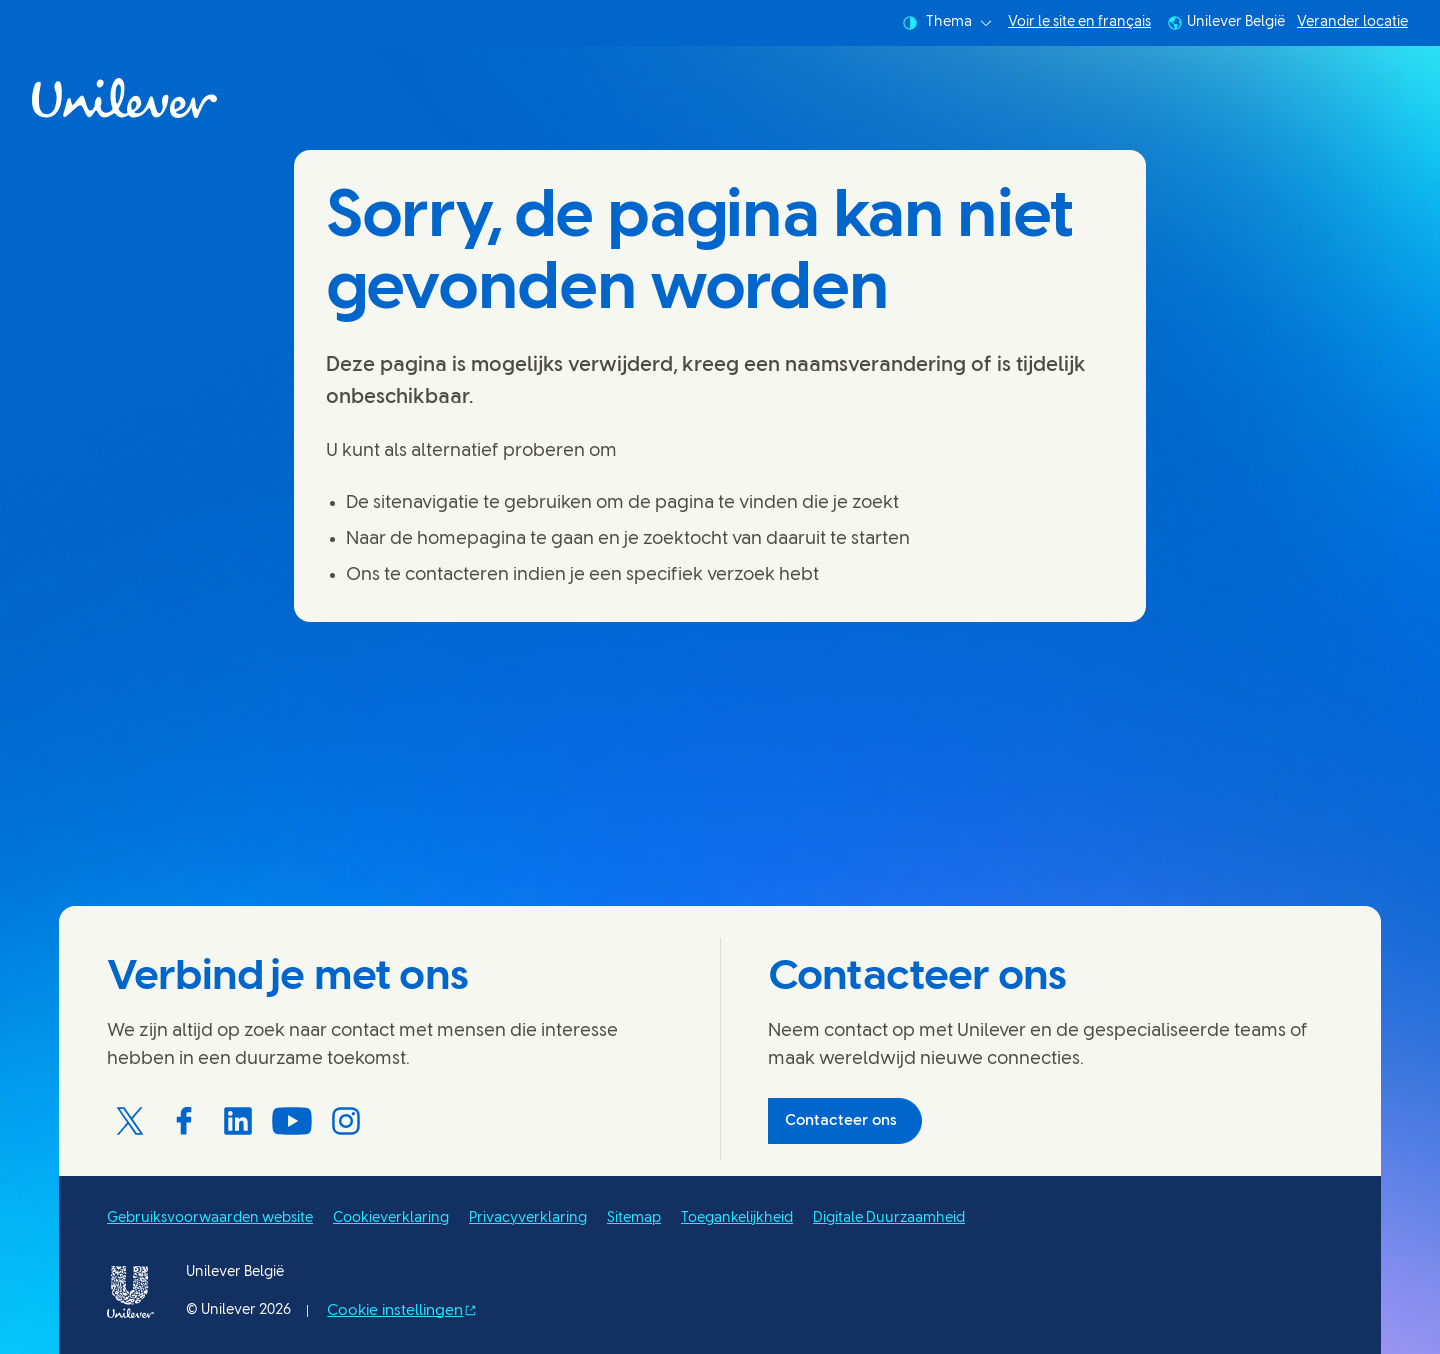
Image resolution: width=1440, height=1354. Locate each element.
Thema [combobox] (947, 23)
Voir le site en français (1079, 23)
